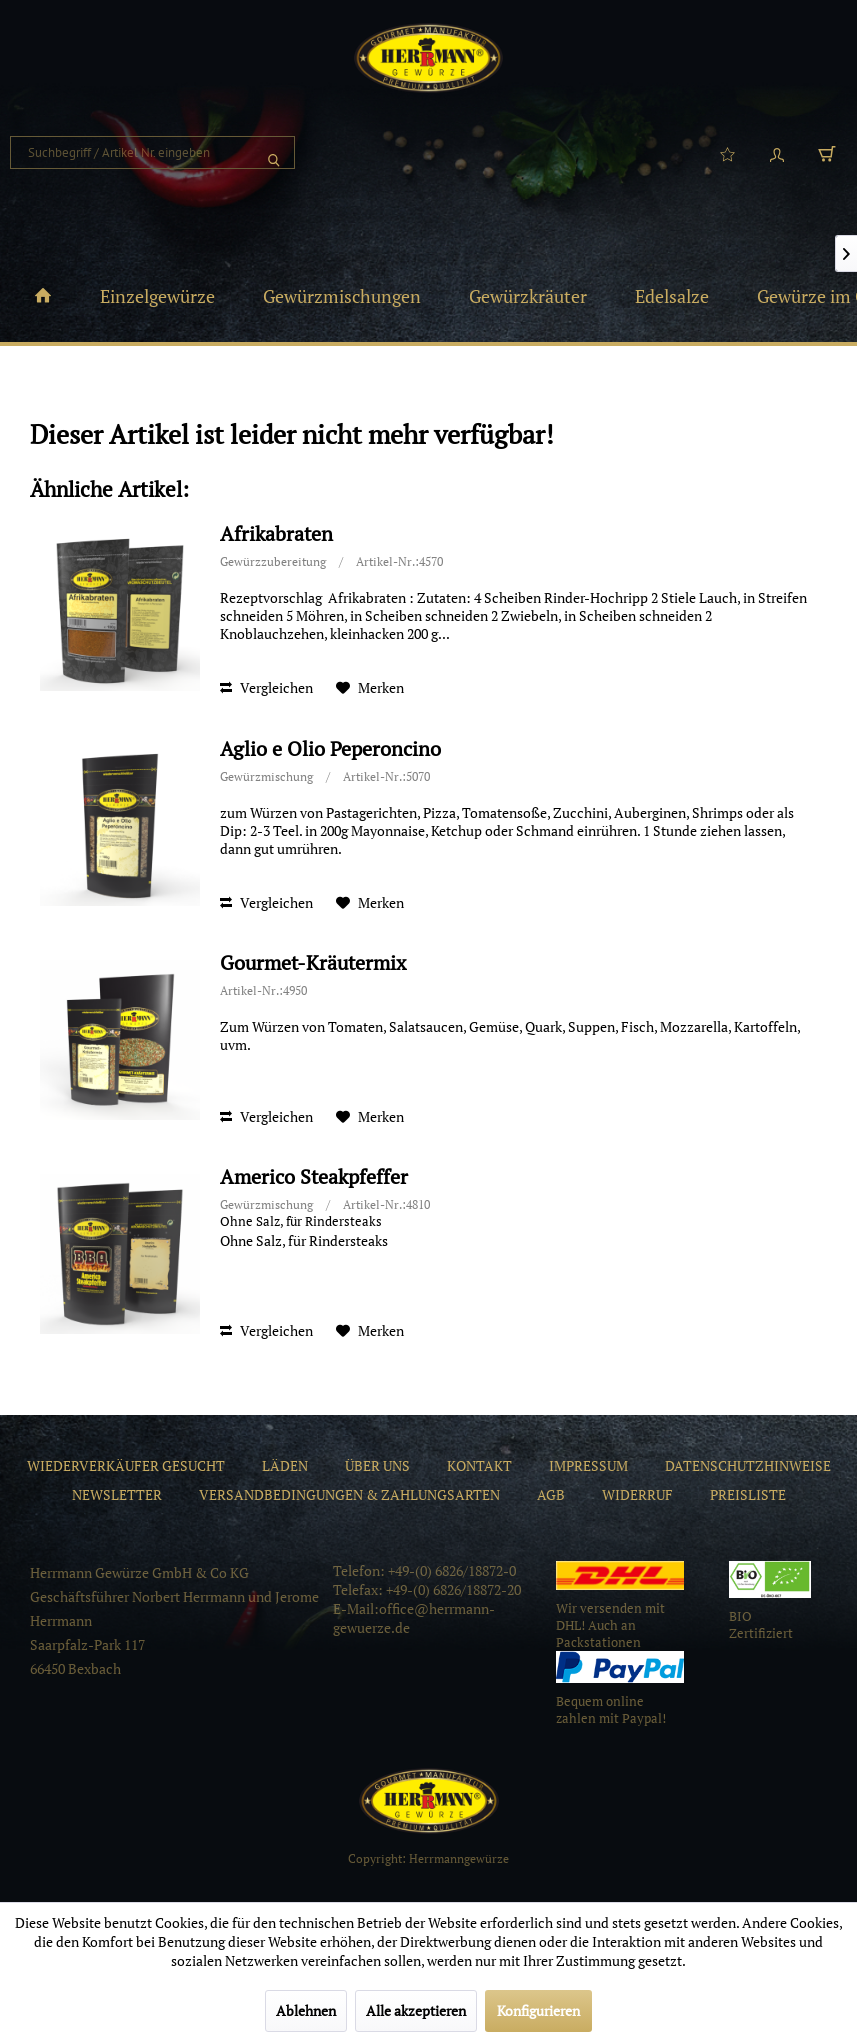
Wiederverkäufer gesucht (126, 1465)
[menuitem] (152, 152)
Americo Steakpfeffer (314, 1177)
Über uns (377, 1465)
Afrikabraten (276, 534)
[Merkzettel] (727, 153)
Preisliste (748, 1494)
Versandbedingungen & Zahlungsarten (349, 1494)
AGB (551, 1494)
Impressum (588, 1465)
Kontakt (479, 1465)
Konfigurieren (538, 2010)
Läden (285, 1465)
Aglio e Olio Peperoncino (330, 749)
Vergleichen (266, 687)
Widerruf (637, 1494)
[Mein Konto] (777, 153)
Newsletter (117, 1494)
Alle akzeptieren (416, 2010)
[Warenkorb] (827, 153)
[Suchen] (274, 152)
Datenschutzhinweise (748, 1465)
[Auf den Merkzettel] (370, 688)
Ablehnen (306, 2010)
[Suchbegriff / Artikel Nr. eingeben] (152, 152)
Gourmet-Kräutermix (313, 963)
